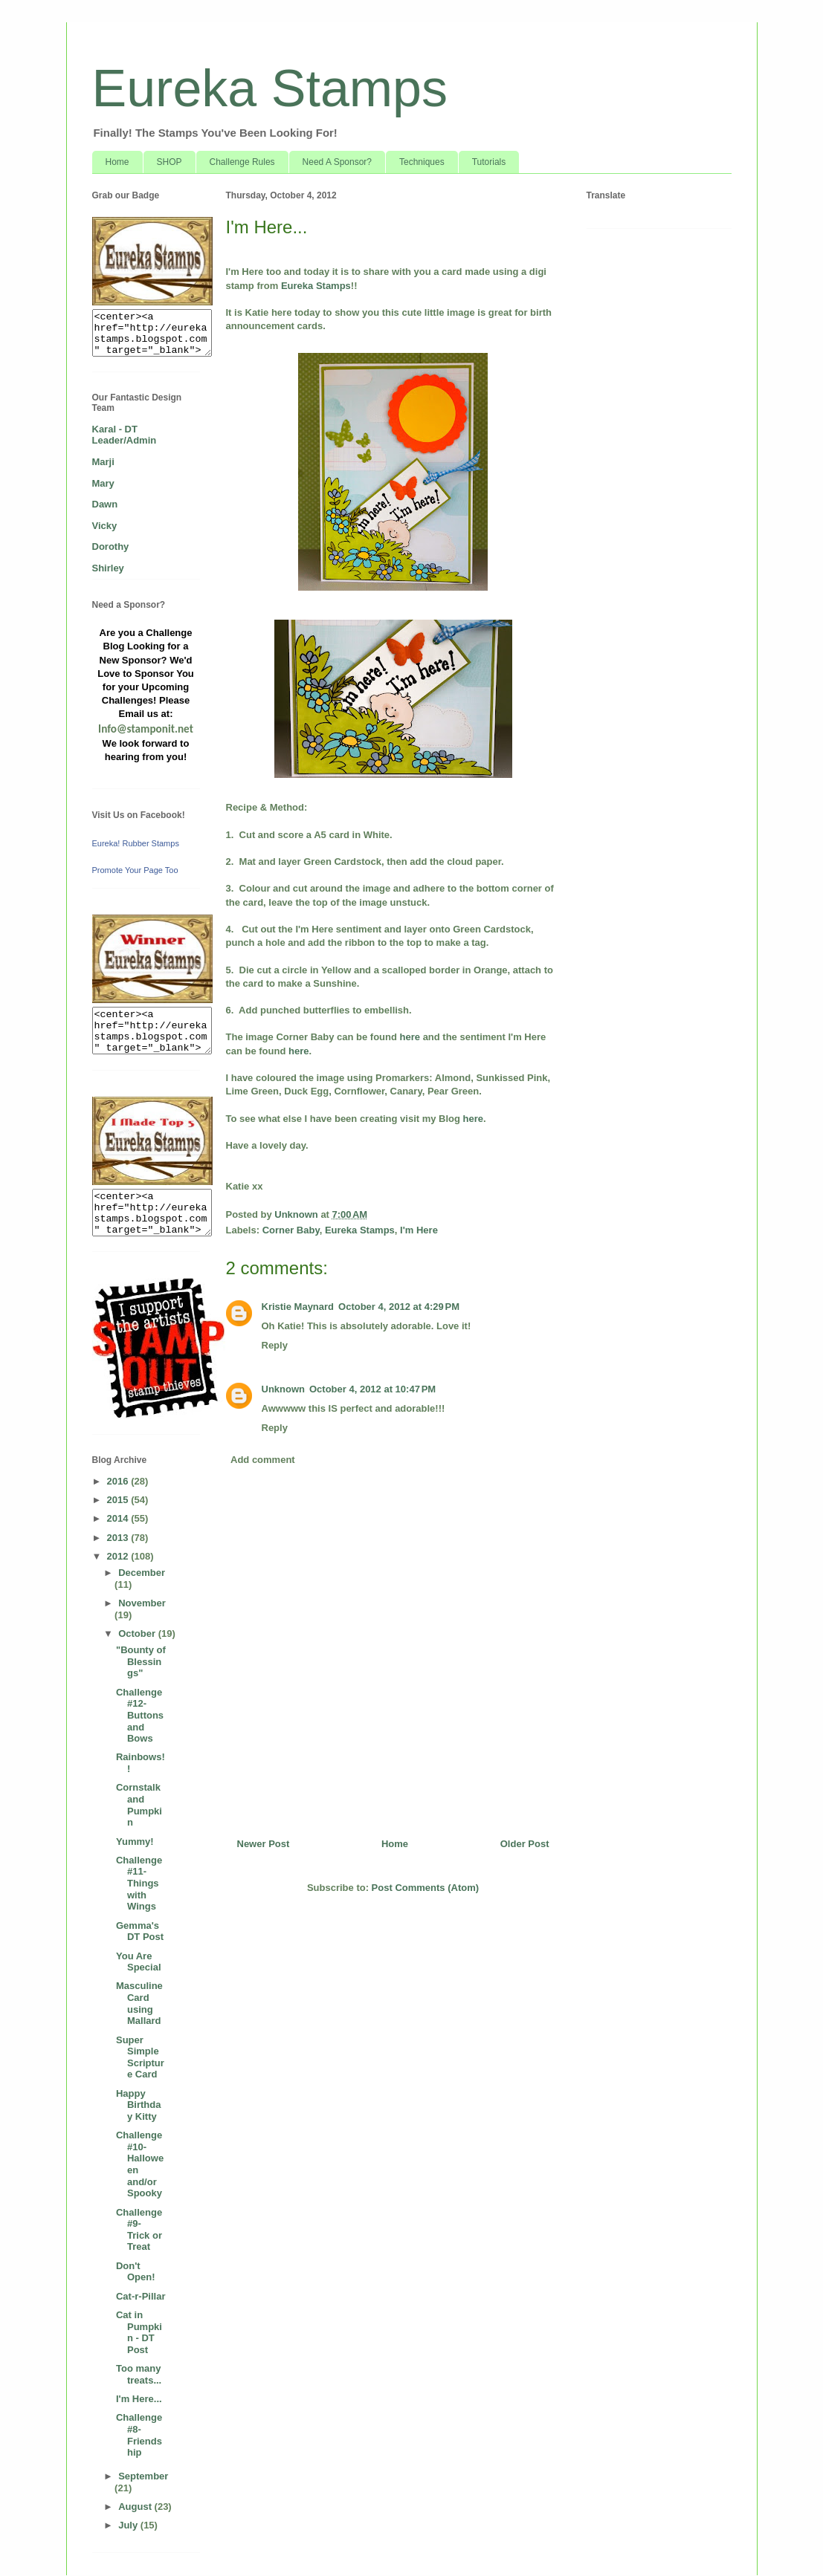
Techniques (422, 162)
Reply (275, 1345)
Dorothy (110, 546)
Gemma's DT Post (140, 1931)
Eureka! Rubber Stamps (135, 843)
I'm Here (419, 1230)
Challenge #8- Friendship (139, 2435)
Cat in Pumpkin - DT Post (139, 2332)
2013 (119, 1537)
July (129, 2525)
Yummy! (135, 1841)
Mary (103, 483)
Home (117, 162)
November (142, 1603)
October (138, 1633)
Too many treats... (138, 2374)
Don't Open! (135, 2271)
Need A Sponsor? (337, 162)
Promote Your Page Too (135, 870)
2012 (119, 1556)
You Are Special (138, 1961)
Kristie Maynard (298, 1306)
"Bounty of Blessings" (141, 1661)
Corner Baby (291, 1230)
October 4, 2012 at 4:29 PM (398, 1306)
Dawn (105, 504)
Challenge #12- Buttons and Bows (140, 1715)
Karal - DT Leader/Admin (124, 435)
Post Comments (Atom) (425, 1887)
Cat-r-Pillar (140, 2296)
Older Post (524, 1843)
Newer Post (263, 1843)
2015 (119, 1499)
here (410, 1036)
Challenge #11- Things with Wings (139, 1883)
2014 (119, 1518)
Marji (103, 461)
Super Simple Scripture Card (140, 2057)
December (141, 1572)
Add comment (262, 1459)
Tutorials (489, 162)
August (136, 2506)
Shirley (108, 568)
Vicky (104, 525)
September (143, 2476)
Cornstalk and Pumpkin (139, 1805)
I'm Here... (139, 2398)
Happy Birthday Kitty (138, 2105)
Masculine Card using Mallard (139, 2003)
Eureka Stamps (270, 88)
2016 (119, 1481)
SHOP (169, 162)
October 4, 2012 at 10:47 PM (372, 1389)
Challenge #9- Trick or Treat (139, 2230)
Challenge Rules (242, 162)
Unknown (284, 1389)
